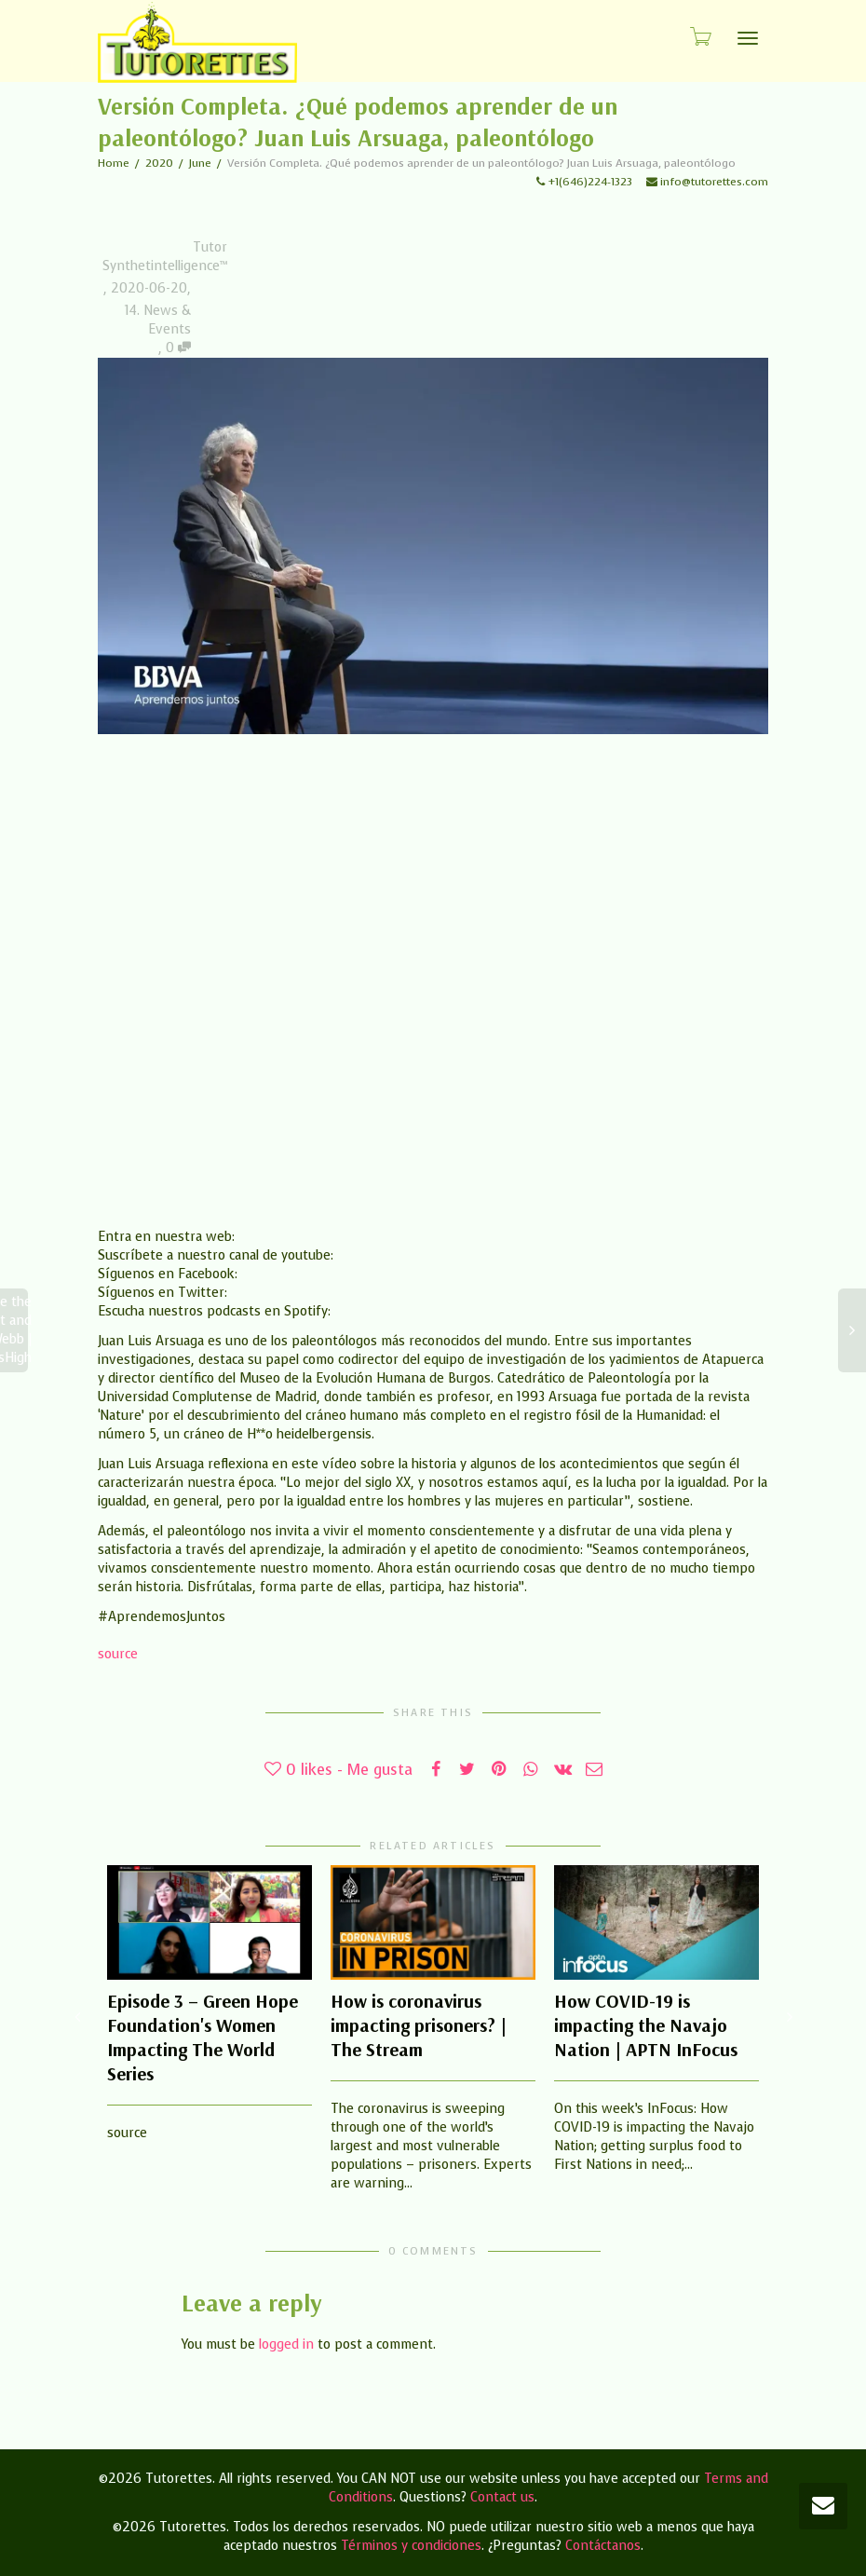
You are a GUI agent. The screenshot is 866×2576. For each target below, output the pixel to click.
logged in (286, 2344)
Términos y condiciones (411, 2546)
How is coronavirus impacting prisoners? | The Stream (419, 2025)
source (118, 1654)
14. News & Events (158, 320)
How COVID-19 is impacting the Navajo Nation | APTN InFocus (645, 2025)
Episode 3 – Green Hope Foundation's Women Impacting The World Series (202, 2037)
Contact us (502, 2497)
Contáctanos (603, 2546)
